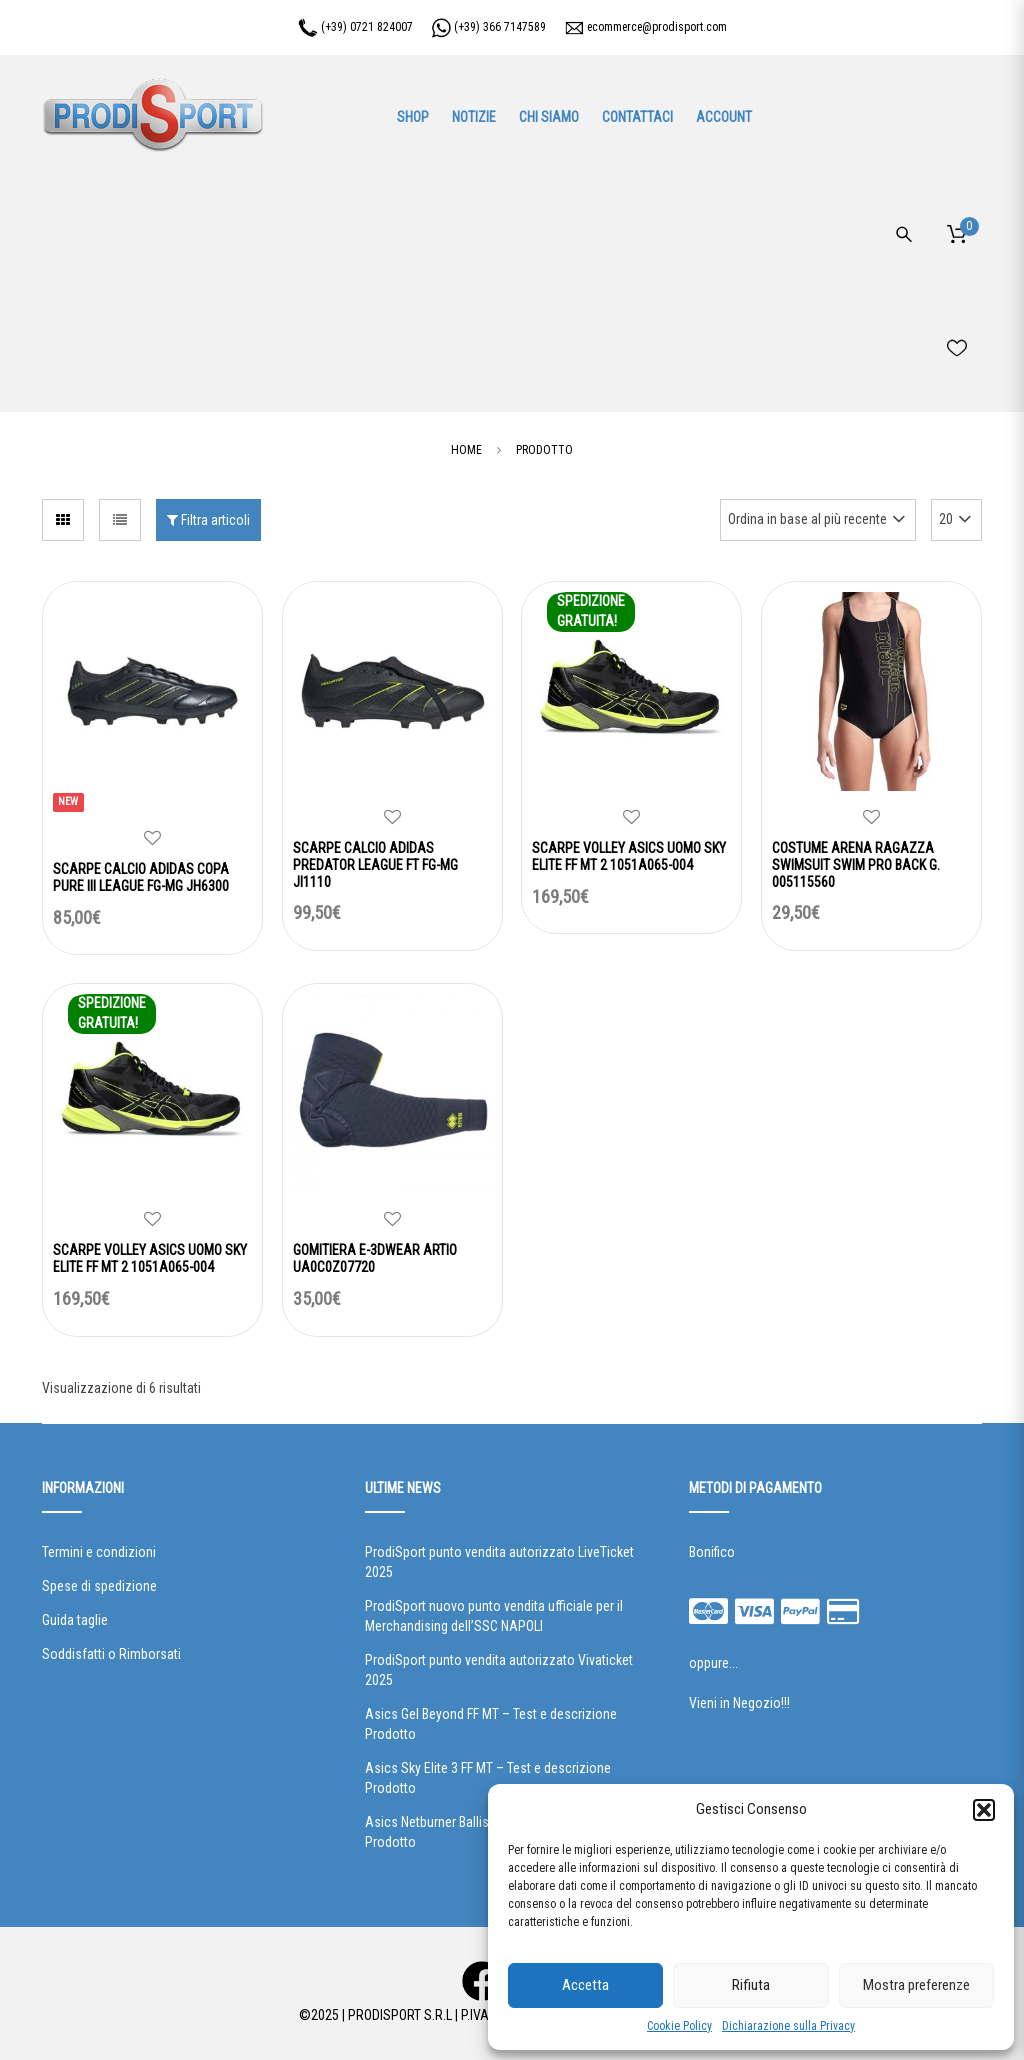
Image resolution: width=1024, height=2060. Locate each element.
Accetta (585, 1985)
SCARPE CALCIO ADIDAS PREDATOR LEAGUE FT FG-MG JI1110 (375, 865)
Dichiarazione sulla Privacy (788, 2026)
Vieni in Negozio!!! (739, 1703)
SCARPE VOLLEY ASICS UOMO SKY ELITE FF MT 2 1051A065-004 (629, 856)
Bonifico (712, 1552)
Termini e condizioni (99, 1552)
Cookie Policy (679, 2026)
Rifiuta (751, 1985)
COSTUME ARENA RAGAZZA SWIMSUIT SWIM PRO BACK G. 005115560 (856, 865)
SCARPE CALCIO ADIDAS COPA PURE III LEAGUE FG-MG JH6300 (141, 877)
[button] (984, 1810)
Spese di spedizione (99, 1586)
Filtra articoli (208, 520)
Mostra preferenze (916, 1985)
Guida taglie (75, 1620)
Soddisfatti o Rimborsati (111, 1654)
